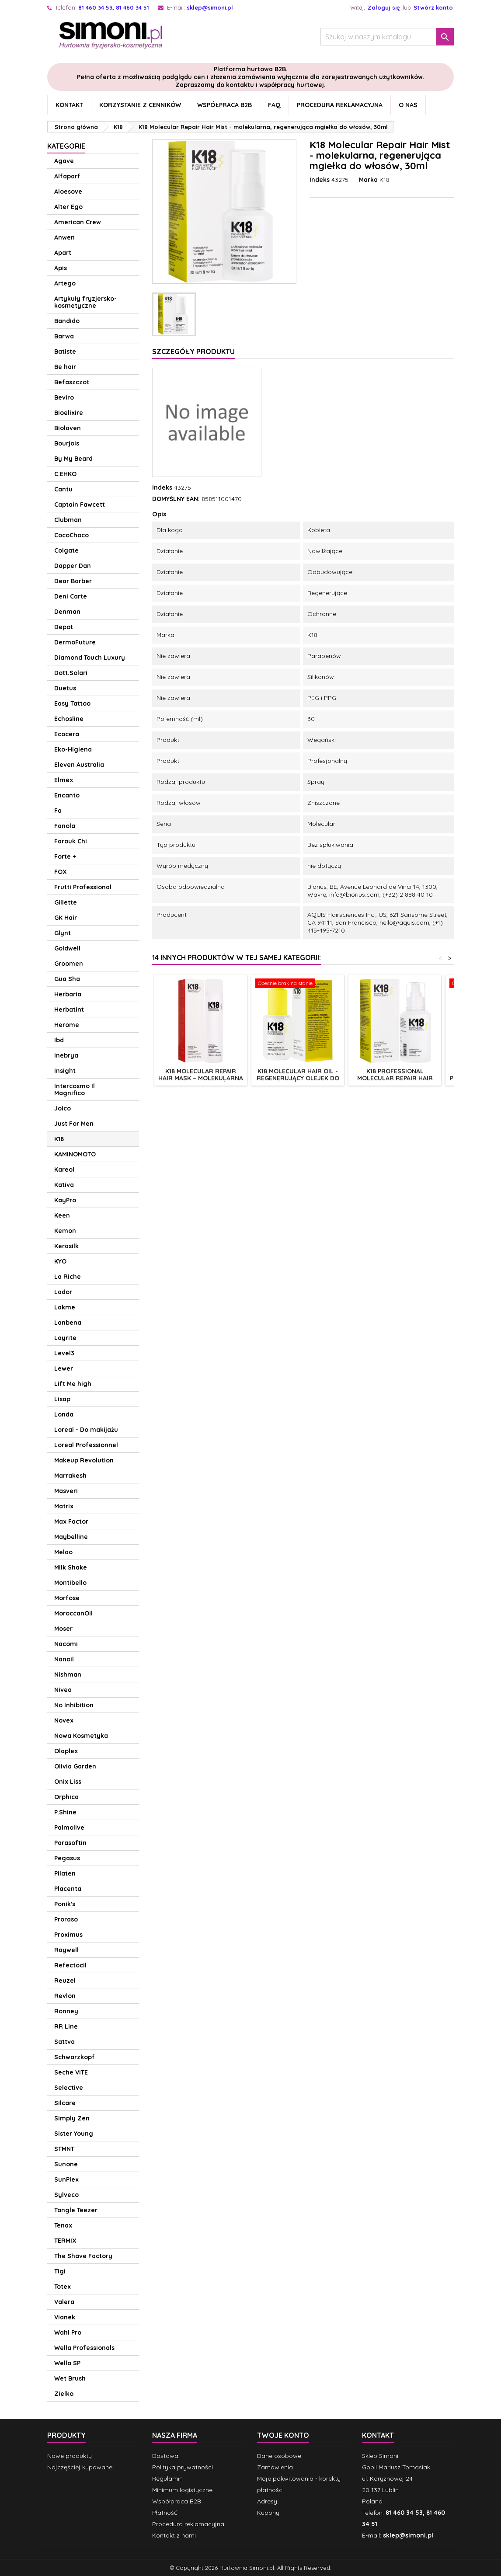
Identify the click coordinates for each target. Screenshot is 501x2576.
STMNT (64, 2149)
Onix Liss (67, 1782)
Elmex (63, 780)
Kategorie (66, 146)
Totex (62, 2287)
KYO (60, 1261)
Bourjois (66, 443)
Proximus (68, 1935)
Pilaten (65, 1873)
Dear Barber (73, 581)
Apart (62, 253)
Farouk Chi (70, 841)
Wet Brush (70, 2378)
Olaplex (66, 1751)
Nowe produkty (69, 2456)
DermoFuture (75, 642)
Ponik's (64, 1904)
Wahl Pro (67, 2332)
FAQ (274, 105)
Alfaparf (67, 176)
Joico (62, 1108)
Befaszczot (71, 382)
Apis (60, 268)
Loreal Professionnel (86, 1445)
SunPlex (66, 2179)
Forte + (65, 856)
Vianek (64, 2317)
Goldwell (67, 948)
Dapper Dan (72, 566)
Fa (58, 811)
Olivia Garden (75, 1766)
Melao (63, 1552)
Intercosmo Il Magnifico (74, 1089)
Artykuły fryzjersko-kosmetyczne (85, 302)
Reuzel (65, 1980)
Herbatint (69, 1009)
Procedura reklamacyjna (340, 105)
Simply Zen (72, 2118)
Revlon (65, 1996)
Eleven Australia (79, 765)
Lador (63, 1292)
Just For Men (74, 1124)
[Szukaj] (387, 36)
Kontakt (69, 105)
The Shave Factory (83, 2256)
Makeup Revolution (84, 1460)
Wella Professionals (84, 2348)
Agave (64, 161)
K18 (59, 1139)
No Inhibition (74, 1705)
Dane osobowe (279, 2456)
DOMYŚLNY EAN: (176, 499)
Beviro (64, 397)
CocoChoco (71, 535)
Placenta (67, 1889)
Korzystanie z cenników (140, 105)
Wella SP (67, 2363)
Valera (64, 2302)
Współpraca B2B (224, 105)
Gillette (65, 902)
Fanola (64, 826)
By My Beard (73, 459)
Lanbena (67, 1322)
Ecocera (66, 734)
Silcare (65, 2103)
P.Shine (65, 1812)
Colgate (66, 550)
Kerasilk (66, 1246)
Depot (63, 627)
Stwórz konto (433, 7)
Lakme (64, 1307)
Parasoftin (70, 1843)
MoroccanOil (73, 1613)
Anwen (64, 237)
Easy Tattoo (72, 703)
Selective (68, 2088)
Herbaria (67, 994)
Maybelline (71, 1537)
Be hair (65, 367)
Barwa (64, 336)
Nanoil (64, 1659)
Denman (67, 612)
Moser (63, 1629)
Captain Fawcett (79, 504)
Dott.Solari (70, 673)
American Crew (77, 222)
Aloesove (68, 191)
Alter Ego (68, 207)
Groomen (68, 964)
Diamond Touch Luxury (89, 657)
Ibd (59, 1040)
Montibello (70, 1583)
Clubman (68, 520)
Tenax (63, 2225)
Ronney (66, 2011)
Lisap (62, 1399)
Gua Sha (67, 979)
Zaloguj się (384, 7)
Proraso (66, 1919)
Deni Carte (70, 596)
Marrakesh (70, 1475)
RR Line (66, 2026)
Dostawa (165, 2456)
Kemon (65, 1231)
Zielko (63, 2394)
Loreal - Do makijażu (86, 1430)
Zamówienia (275, 2467)
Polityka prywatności (182, 2467)
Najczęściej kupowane (79, 2467)
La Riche (67, 1277)
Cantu (63, 489)
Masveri (66, 1491)
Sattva (64, 2042)
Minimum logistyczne (182, 2490)
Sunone (66, 2164)
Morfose (67, 1598)
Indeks (320, 180)
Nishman (67, 1674)
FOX (60, 872)
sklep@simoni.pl (210, 7)
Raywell (66, 1950)
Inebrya (66, 1055)
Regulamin (167, 2478)
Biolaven (67, 428)
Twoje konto (283, 2435)
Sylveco (66, 2195)
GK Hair (65, 918)
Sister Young (73, 2133)
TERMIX (65, 2241)
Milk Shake (70, 1567)
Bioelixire (68, 413)
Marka (368, 180)
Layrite (65, 1338)
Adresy (267, 2501)
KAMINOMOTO (75, 1154)
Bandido (67, 321)
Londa (63, 1414)
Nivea (63, 1690)
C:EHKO (65, 474)
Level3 (64, 1353)
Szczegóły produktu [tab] (193, 351)
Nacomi (66, 1644)
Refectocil (70, 1965)
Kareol (64, 1169)
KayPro (65, 1200)
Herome (66, 1025)
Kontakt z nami (174, 2535)
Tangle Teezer (75, 2210)
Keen (62, 1215)
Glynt (62, 933)
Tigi (60, 2271)
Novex (63, 1720)
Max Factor (71, 1521)
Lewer (63, 1368)
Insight (65, 1071)
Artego (65, 283)
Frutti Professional (82, 887)
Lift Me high (72, 1384)
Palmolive (69, 1827)
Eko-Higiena (73, 749)
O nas (408, 105)
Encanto (67, 795)
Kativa (64, 1185)
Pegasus (67, 1858)
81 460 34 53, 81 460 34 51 (113, 7)
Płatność (164, 2513)
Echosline (69, 719)
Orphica (66, 1797)
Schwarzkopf (74, 2057)
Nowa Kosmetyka (81, 1736)
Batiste (65, 351)
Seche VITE (71, 2072)
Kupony (268, 2513)
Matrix (63, 1506)
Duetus (65, 688)
